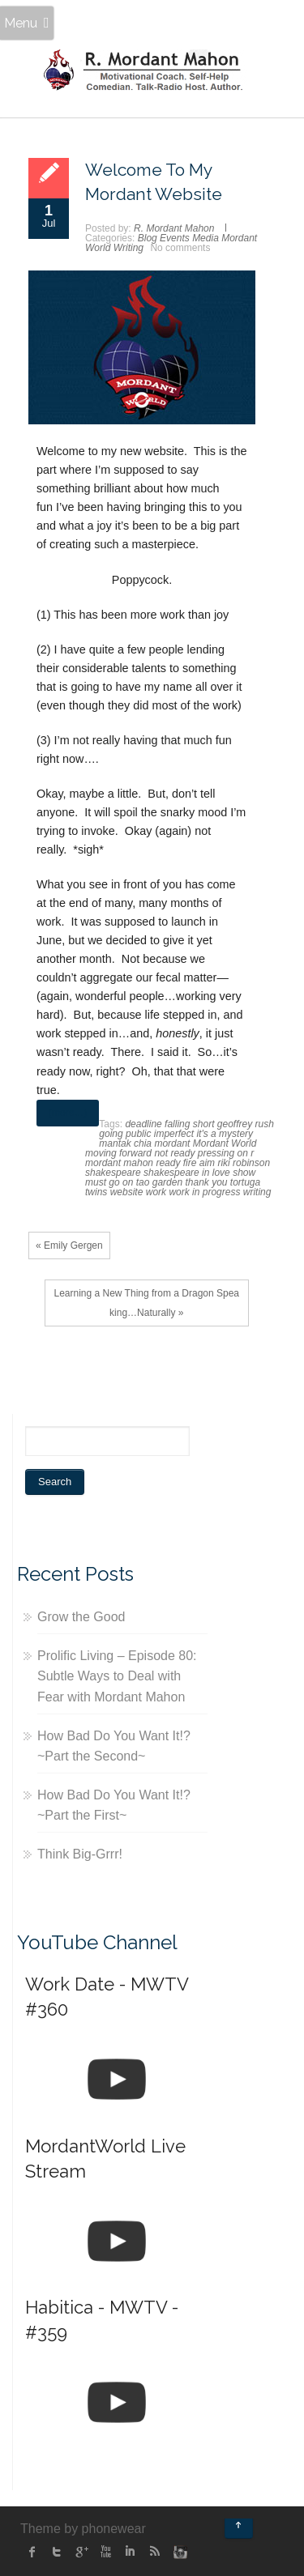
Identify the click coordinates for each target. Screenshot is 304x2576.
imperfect (174, 1133)
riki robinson (243, 1163)
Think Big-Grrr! (79, 1854)
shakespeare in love (186, 1172)
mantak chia (125, 1143)
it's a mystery (224, 1133)
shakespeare (113, 1172)
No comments (180, 247)
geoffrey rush (245, 1124)
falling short (189, 1124)
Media (205, 238)
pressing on (223, 1153)
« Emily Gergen (69, 1245)
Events (175, 238)
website (126, 1192)
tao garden (159, 1182)
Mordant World (225, 1143)
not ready (174, 1153)
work (156, 1192)
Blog (147, 238)
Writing (128, 247)
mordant (172, 1143)
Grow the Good (81, 1617)
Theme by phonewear (83, 2529)
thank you (206, 1182)
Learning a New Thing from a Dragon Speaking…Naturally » (146, 1303)
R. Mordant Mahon (174, 228)
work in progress (204, 1192)
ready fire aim (185, 1163)
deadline (143, 1124)
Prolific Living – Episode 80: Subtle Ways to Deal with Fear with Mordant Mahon (117, 1676)
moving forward (118, 1153)
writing (257, 1192)
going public (125, 1133)
